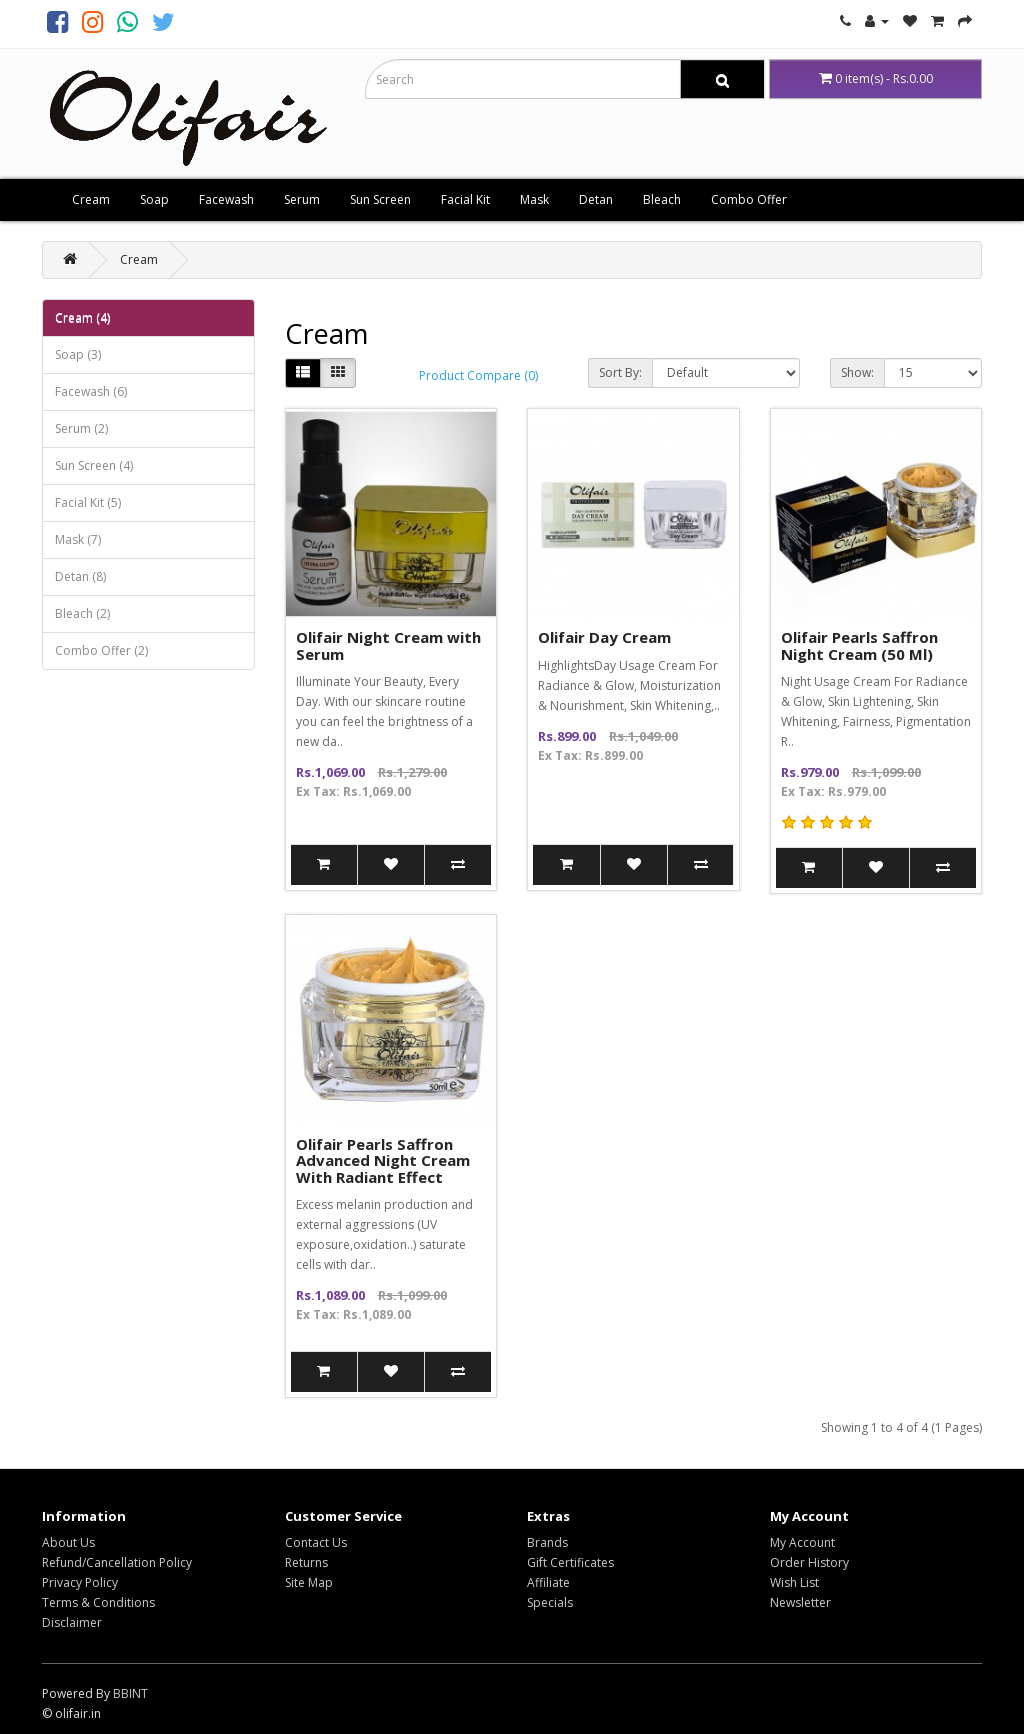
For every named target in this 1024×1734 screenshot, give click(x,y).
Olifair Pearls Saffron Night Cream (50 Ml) (859, 645)
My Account (802, 1542)
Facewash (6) (91, 391)
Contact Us (316, 1542)
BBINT (130, 1693)
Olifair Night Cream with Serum (388, 645)
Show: (857, 372)
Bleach (662, 199)
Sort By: (620, 372)
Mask (534, 199)
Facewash (226, 199)
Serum (302, 199)
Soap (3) (78, 354)
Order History (809, 1562)
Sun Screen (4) (94, 465)
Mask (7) (78, 539)
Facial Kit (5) (88, 502)
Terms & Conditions (98, 1602)
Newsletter (800, 1602)
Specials (550, 1602)
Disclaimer (72, 1622)
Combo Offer (749, 199)
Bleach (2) (82, 613)
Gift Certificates (570, 1562)
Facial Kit (465, 199)
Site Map (309, 1582)
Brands (547, 1542)
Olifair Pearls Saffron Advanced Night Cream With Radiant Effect (383, 1160)
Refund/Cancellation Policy (117, 1562)
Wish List (794, 1582)
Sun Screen (380, 199)
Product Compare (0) (478, 375)
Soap (154, 199)
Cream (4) (82, 317)
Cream (91, 199)
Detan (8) (80, 576)
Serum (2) (81, 428)
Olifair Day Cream (604, 637)
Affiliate (548, 1582)
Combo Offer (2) (101, 650)
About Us (68, 1542)
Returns (306, 1562)
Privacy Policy (80, 1582)
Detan (596, 199)
